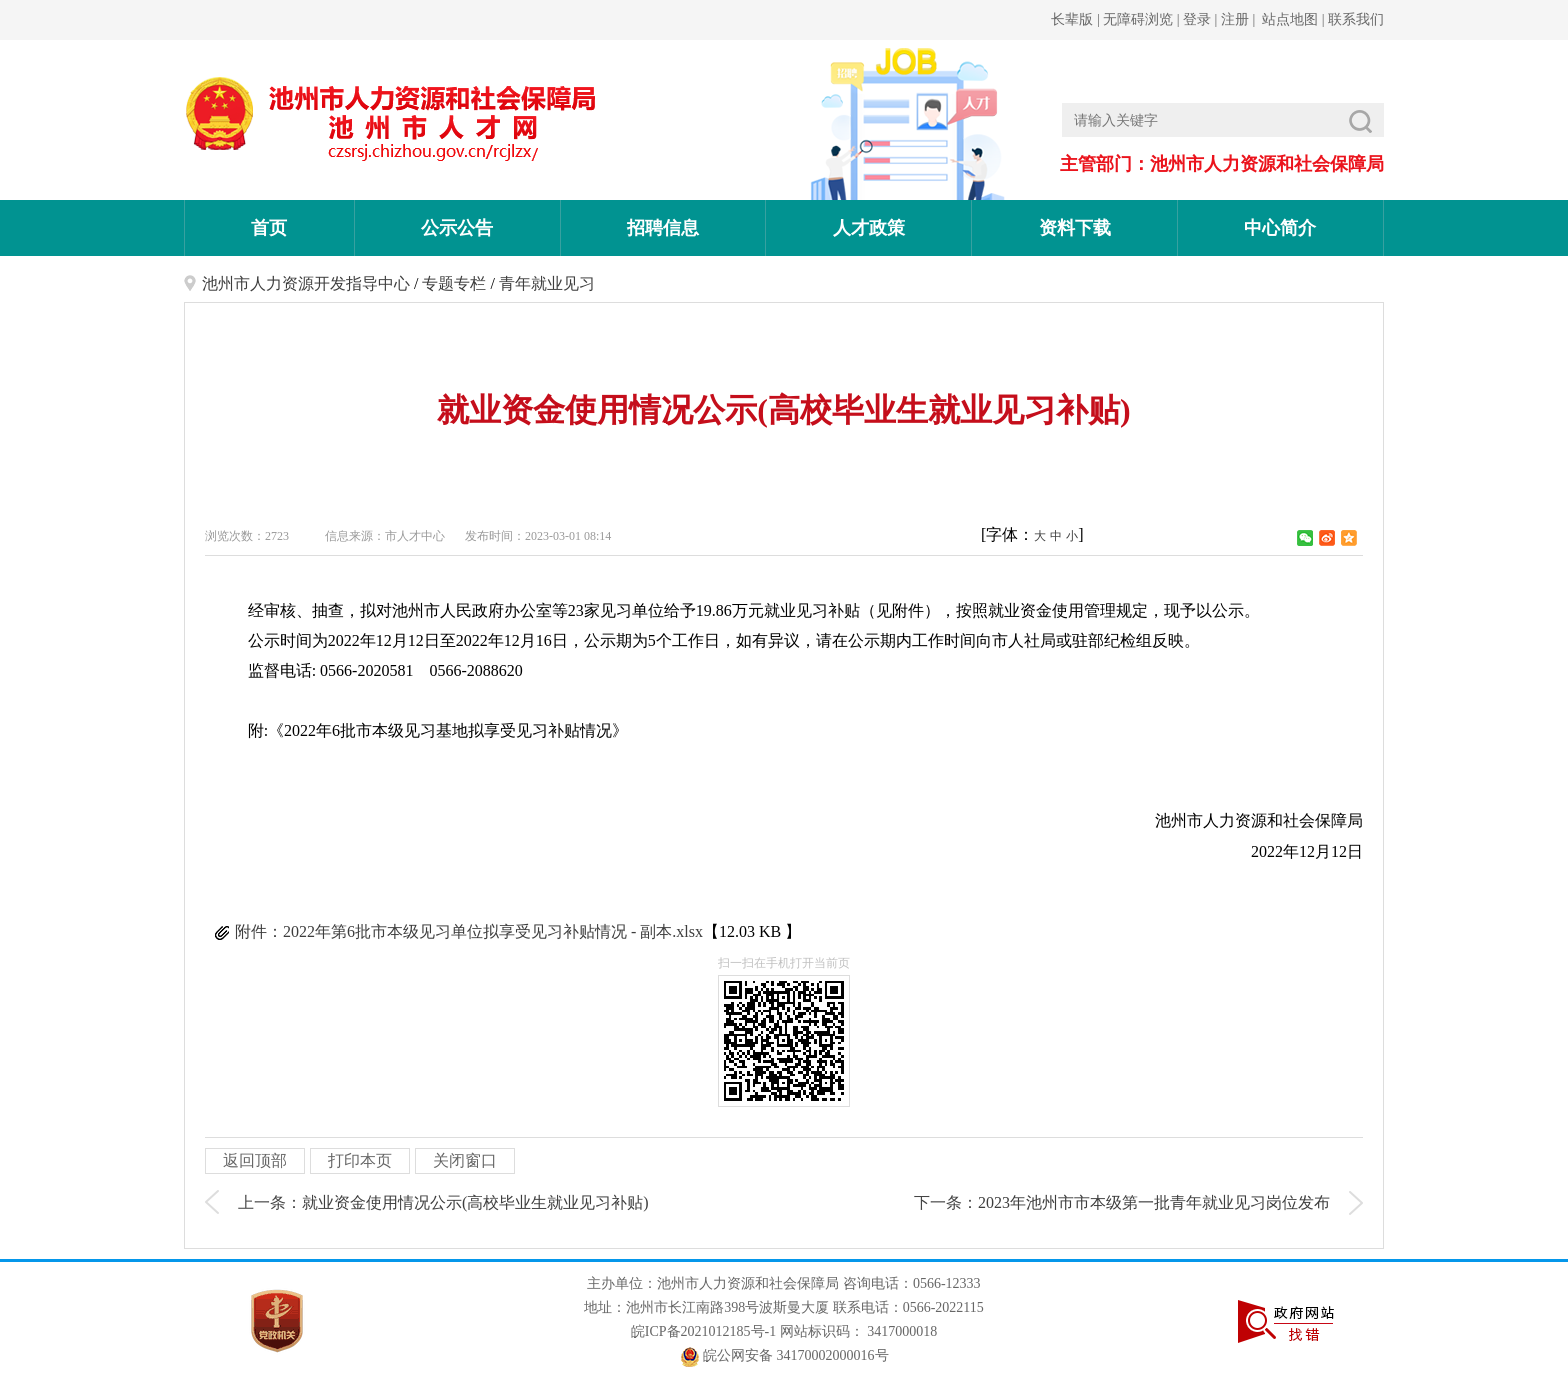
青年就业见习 (547, 283)
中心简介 (1280, 228)
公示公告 (457, 228)
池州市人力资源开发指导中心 (306, 283)
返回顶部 (255, 1160)
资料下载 (1075, 228)
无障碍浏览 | (1143, 19)
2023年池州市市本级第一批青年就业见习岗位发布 (1154, 1202)
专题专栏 (454, 283)
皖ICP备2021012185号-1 (703, 1331)
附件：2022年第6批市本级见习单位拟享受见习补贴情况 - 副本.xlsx (469, 931)
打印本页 (360, 1160)
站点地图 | (1292, 19)
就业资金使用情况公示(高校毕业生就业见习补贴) (475, 1202)
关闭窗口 (465, 1160)
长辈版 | (1077, 19)
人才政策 (869, 228)
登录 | (1202, 19)
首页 (269, 228)
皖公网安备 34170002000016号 (784, 1355)
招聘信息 (663, 228)
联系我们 (1355, 19)
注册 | (1240, 19)
